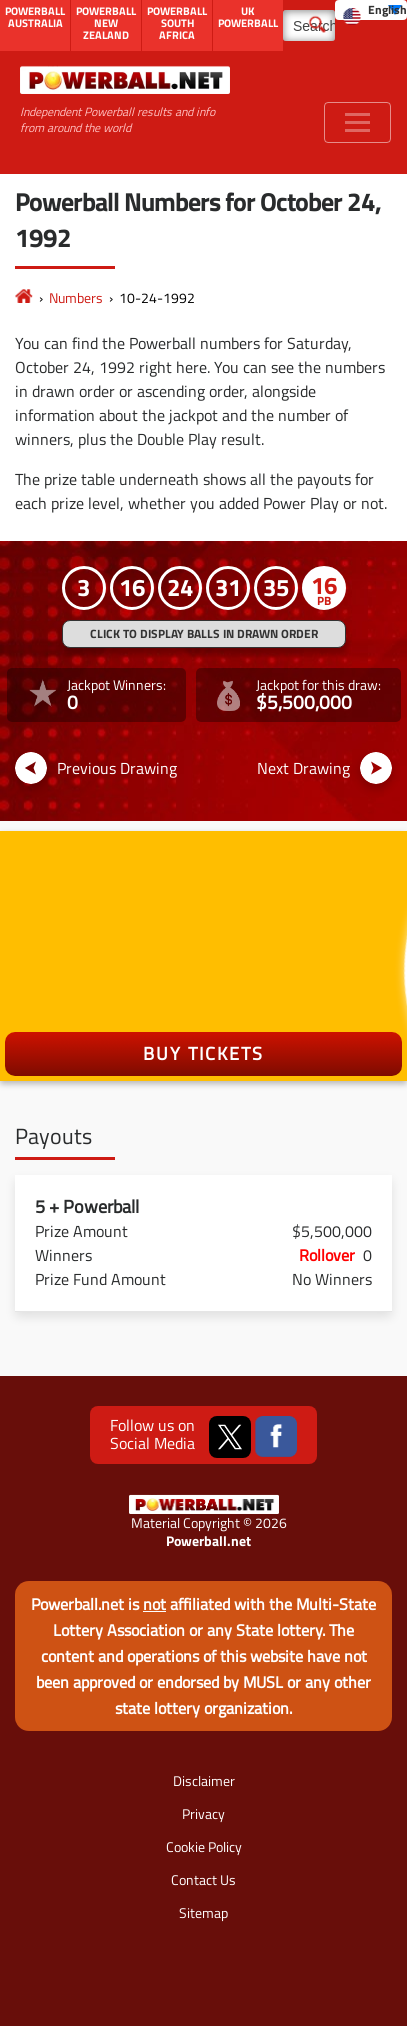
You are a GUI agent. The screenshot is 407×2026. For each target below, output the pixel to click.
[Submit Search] (317, 23)
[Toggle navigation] (357, 122)
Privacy (203, 1813)
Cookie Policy (204, 1846)
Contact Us (203, 1879)
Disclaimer (204, 1780)
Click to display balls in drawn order (204, 633)
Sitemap (203, 1912)
